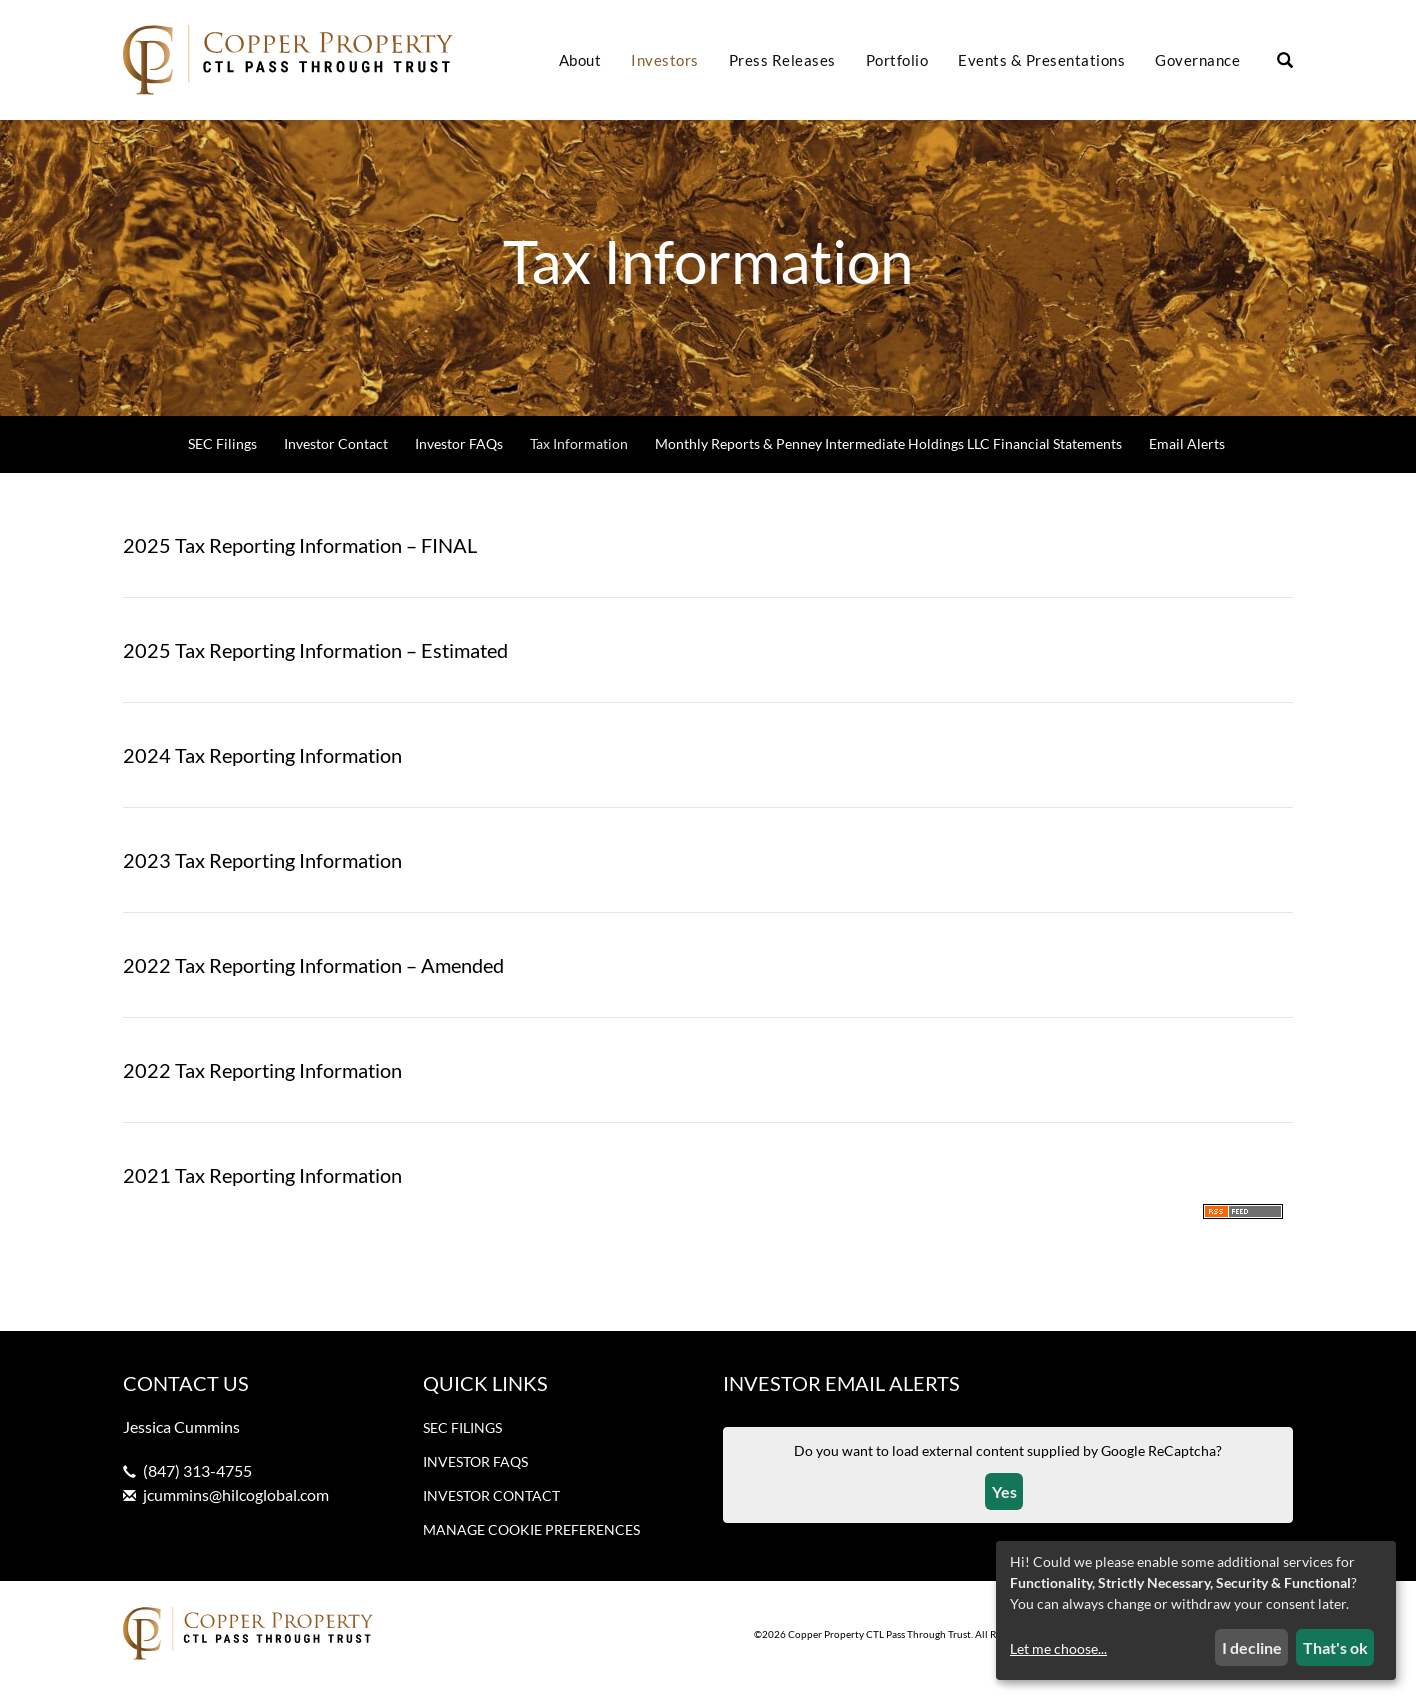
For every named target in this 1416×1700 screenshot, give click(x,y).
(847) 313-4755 (197, 1484)
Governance (1197, 60)
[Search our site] (1285, 61)
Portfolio (897, 60)
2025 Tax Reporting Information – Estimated (315, 664)
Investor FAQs (459, 457)
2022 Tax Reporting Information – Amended (313, 979)
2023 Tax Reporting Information (262, 874)
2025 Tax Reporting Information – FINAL (300, 559)
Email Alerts (1187, 457)
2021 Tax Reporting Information (262, 1189)
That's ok (1335, 1647)
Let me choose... (1058, 1648)
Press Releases (782, 60)
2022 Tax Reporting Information (262, 1084)
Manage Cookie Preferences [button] (531, 1543)
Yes (1004, 1504)
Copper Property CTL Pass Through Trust (879, 1647)
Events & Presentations (1041, 60)
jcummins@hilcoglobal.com (236, 1508)
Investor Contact (336, 457)
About (580, 60)
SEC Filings (222, 457)
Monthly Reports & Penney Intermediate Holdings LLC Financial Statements (888, 457)
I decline (1252, 1647)
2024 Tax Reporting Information (262, 769)
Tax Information (579, 457)
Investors (665, 60)
